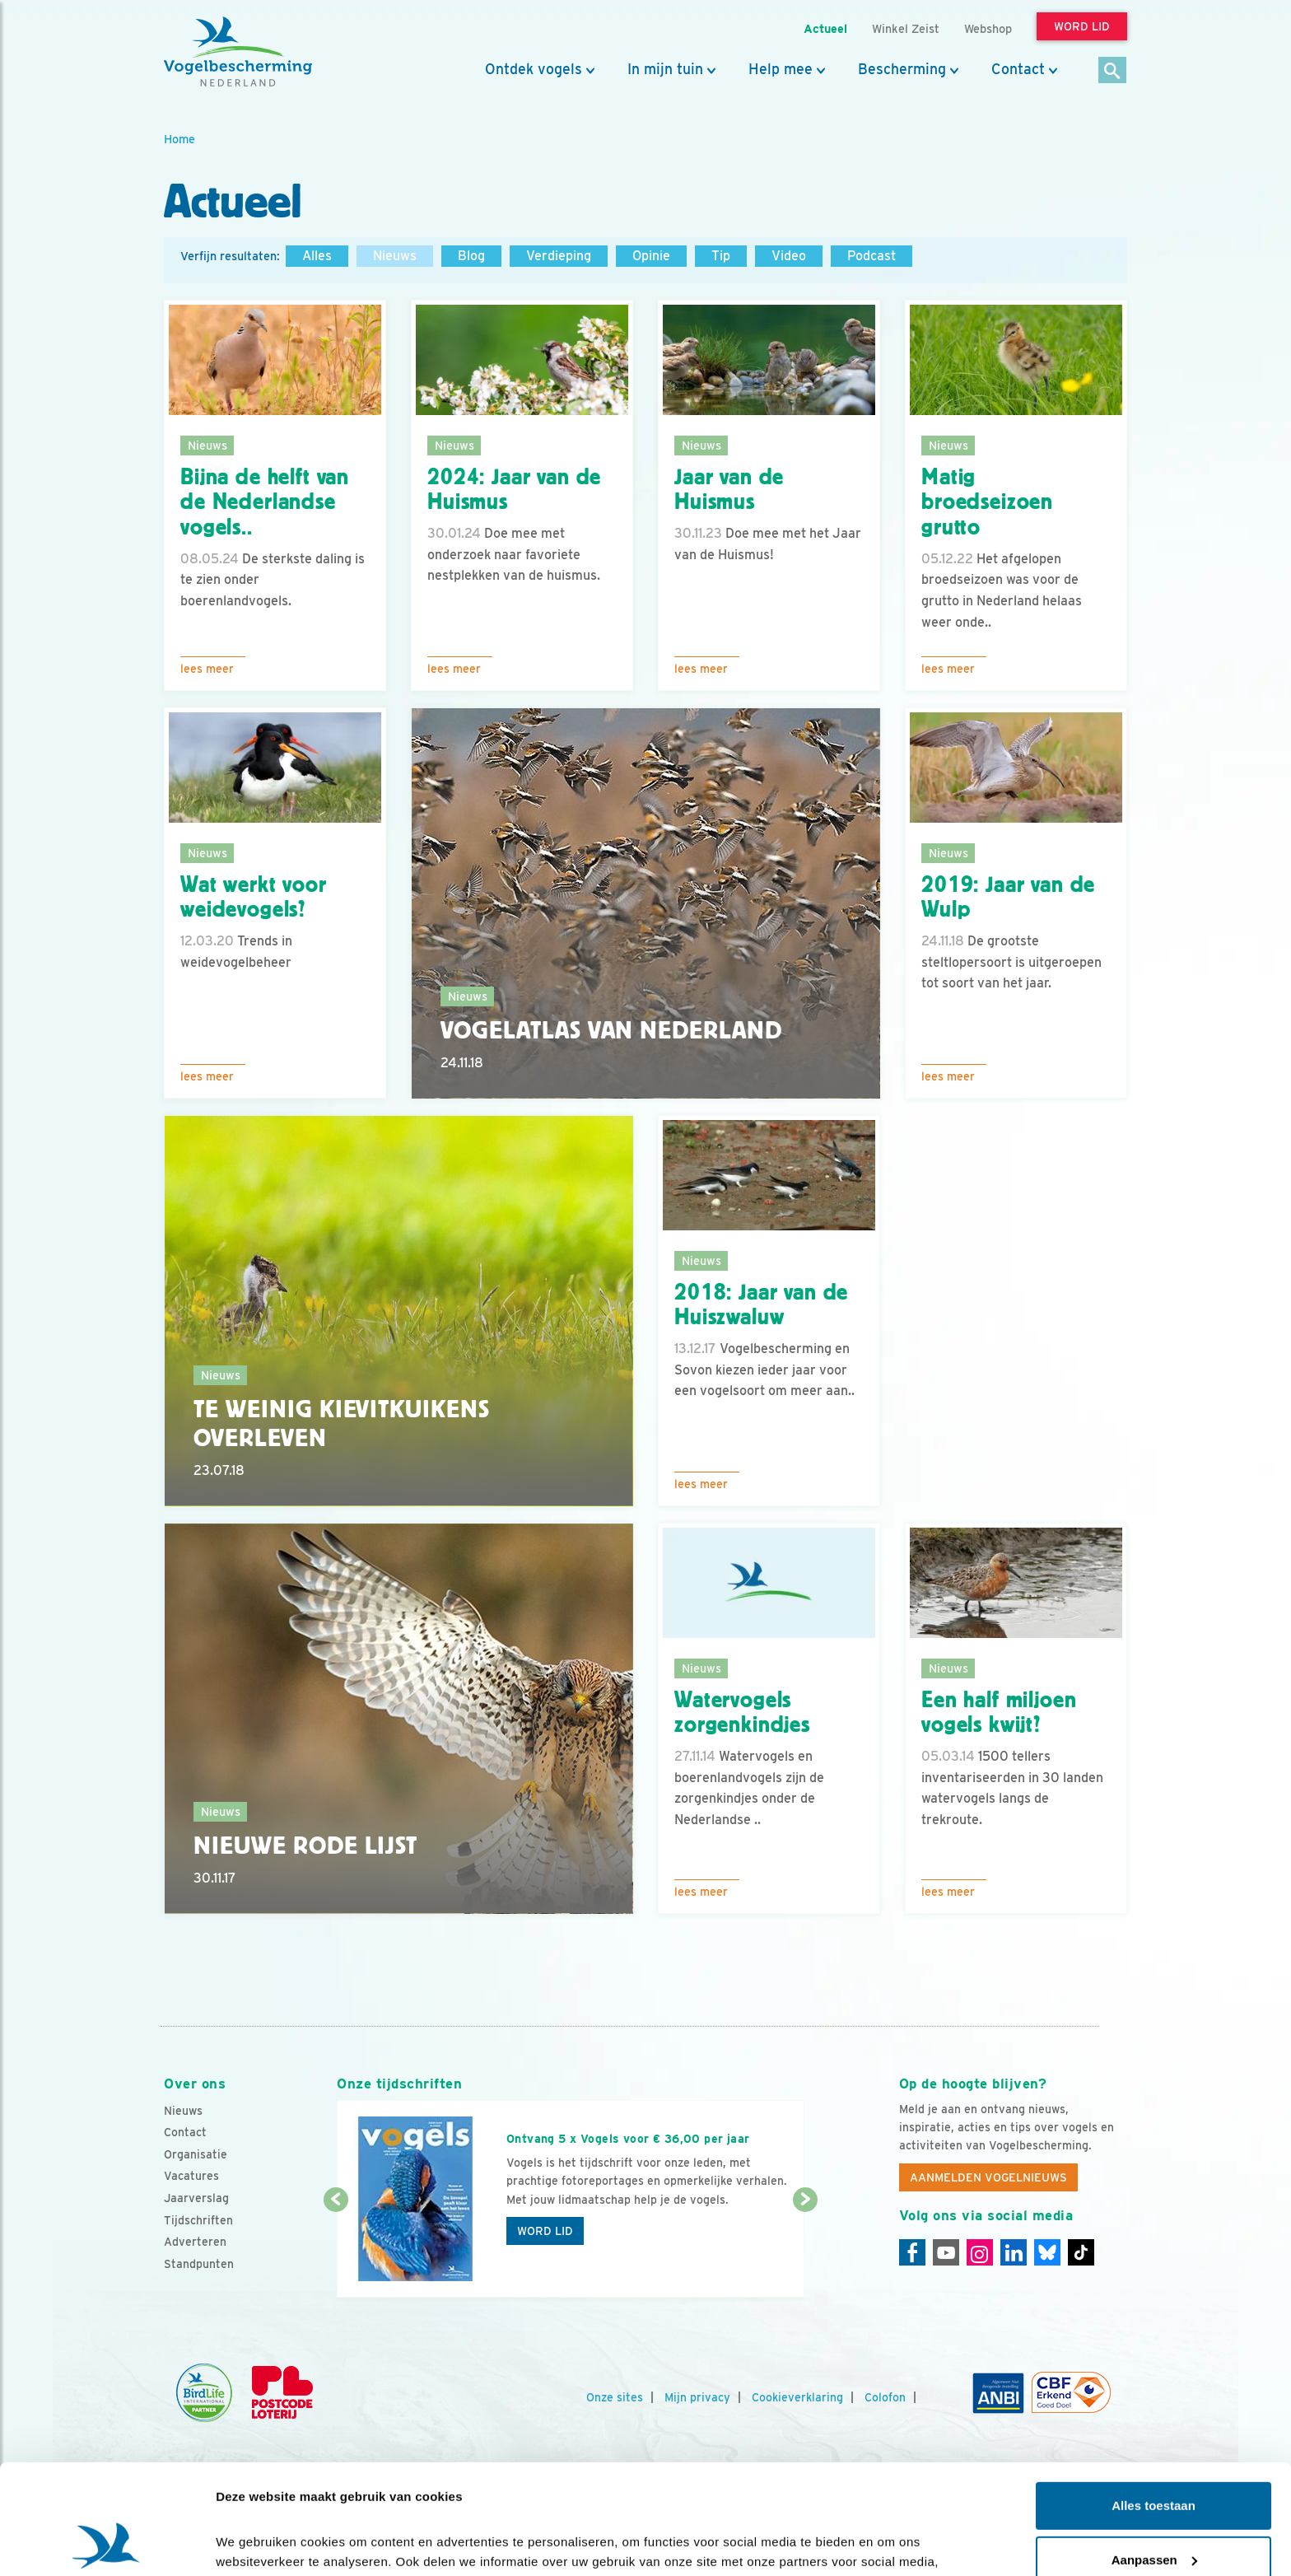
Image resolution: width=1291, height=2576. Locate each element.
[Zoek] (1112, 71)
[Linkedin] (1013, 2252)
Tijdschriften (198, 2220)
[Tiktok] (1081, 2252)
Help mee (780, 69)
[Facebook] (912, 2252)
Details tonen (255, 2543)
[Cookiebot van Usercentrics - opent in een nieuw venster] (107, 2544)
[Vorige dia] (336, 2250)
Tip (720, 256)
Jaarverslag (196, 2198)
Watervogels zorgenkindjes (742, 1712)
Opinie (651, 256)
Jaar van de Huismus (729, 489)
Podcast (871, 256)
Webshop (988, 28)
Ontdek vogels (533, 69)
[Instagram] (980, 2252)
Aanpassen (1154, 2456)
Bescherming (902, 69)
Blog (471, 256)
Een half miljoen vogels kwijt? (998, 1712)
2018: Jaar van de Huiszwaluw (761, 1305)
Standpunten (199, 2263)
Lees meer (207, 668)
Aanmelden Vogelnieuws (988, 2177)
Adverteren (195, 2241)
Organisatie (195, 2154)
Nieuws (395, 256)
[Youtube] (946, 2252)
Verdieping (558, 256)
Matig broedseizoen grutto (987, 502)
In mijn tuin (665, 69)
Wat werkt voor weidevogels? (253, 897)
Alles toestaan (1153, 2403)
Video (788, 256)
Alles (317, 256)
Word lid (545, 2231)
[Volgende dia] (805, 2250)
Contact (1018, 69)
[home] (238, 51)
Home (179, 139)
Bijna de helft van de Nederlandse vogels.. (264, 502)
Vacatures (191, 2175)
